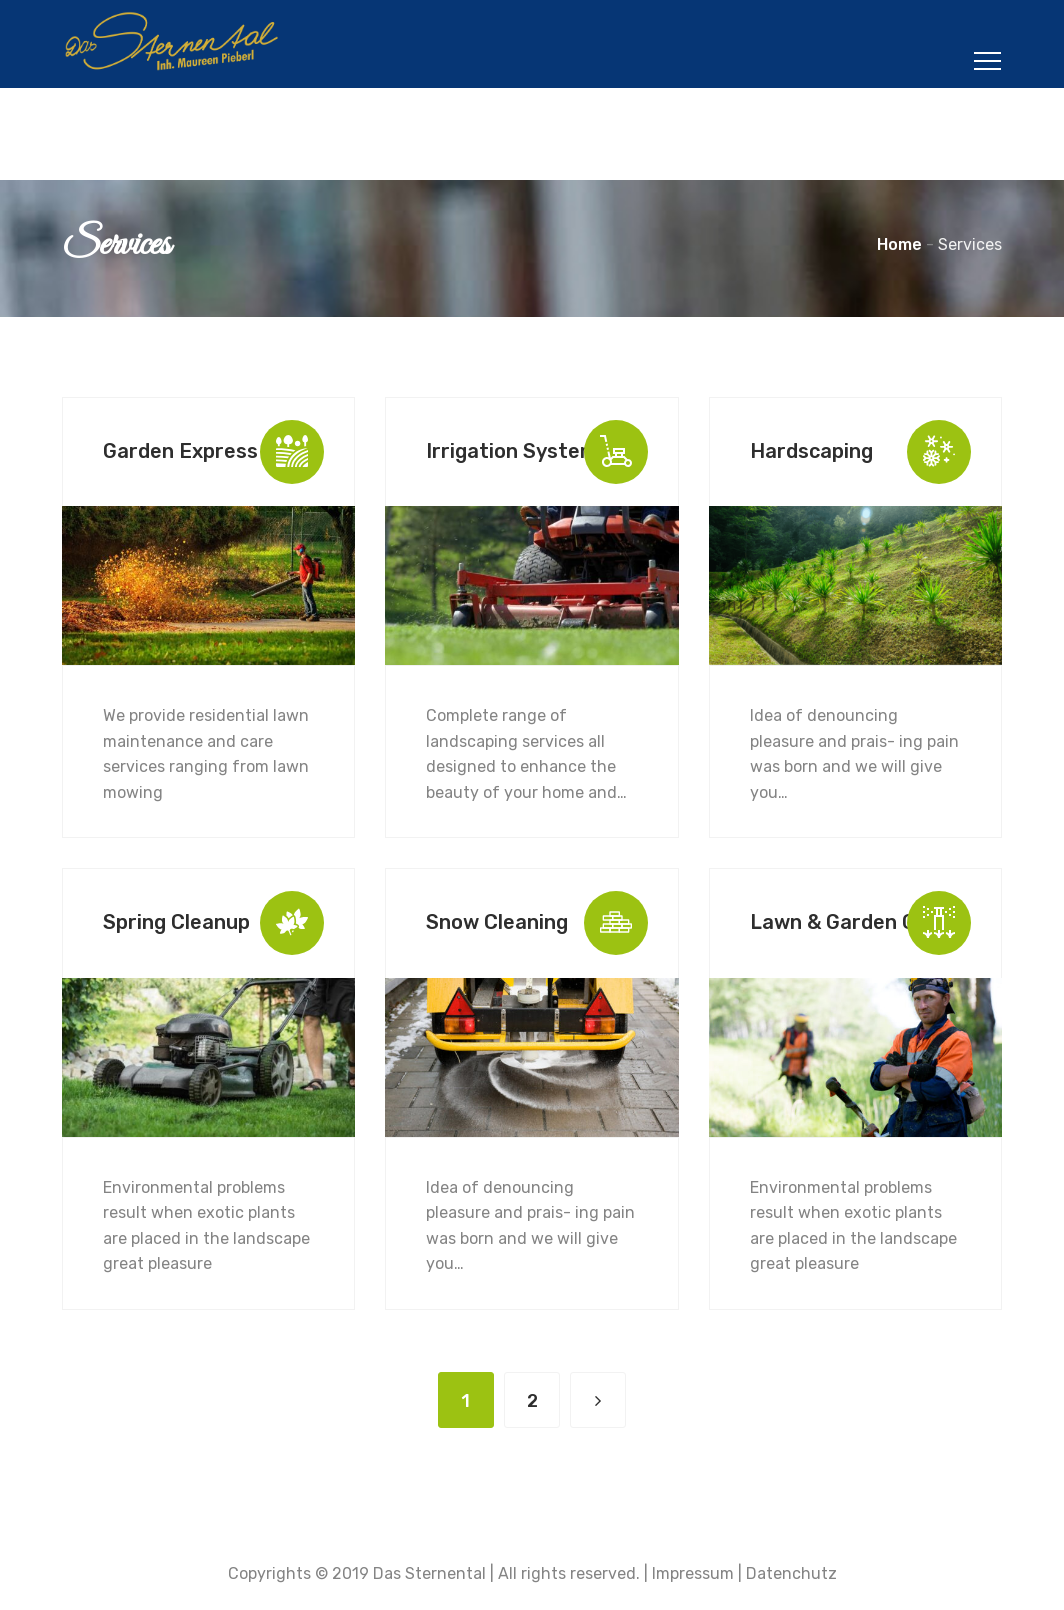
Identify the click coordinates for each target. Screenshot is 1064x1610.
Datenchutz (791, 1573)
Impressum (693, 1573)
